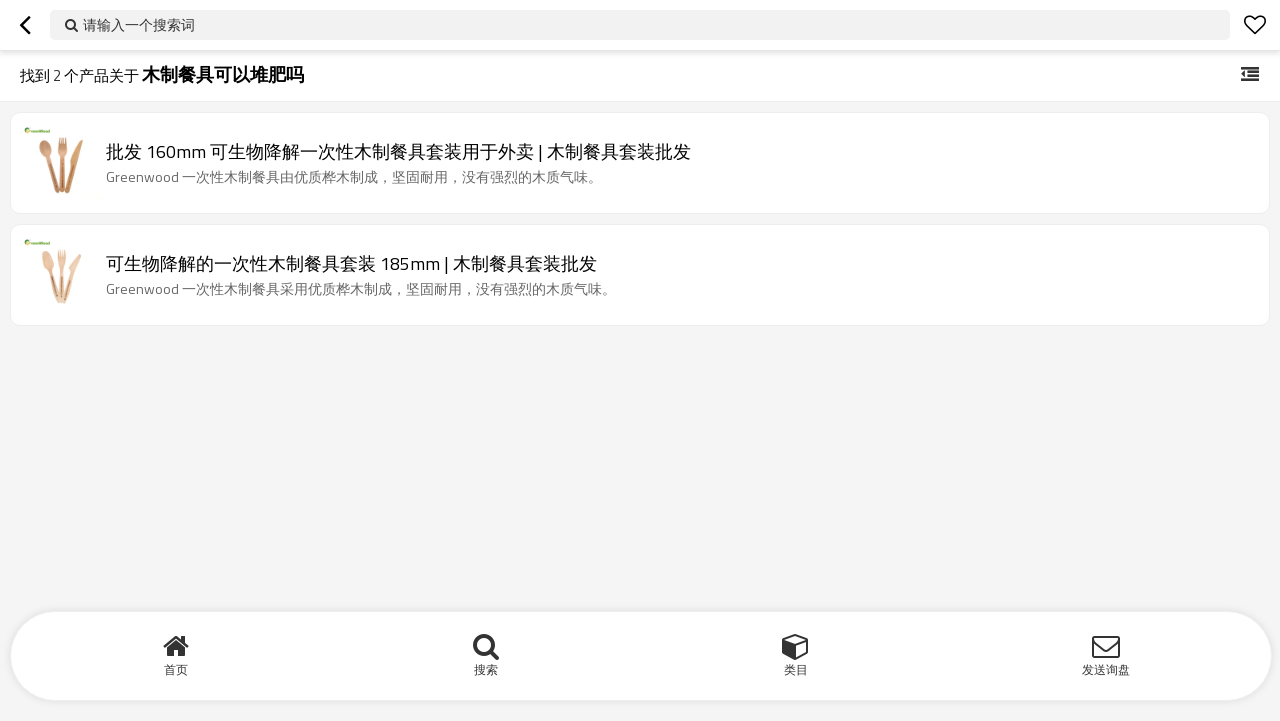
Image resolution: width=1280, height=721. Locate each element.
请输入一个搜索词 (139, 24)
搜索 (486, 669)
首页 (176, 669)
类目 (796, 669)
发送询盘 (1106, 669)
